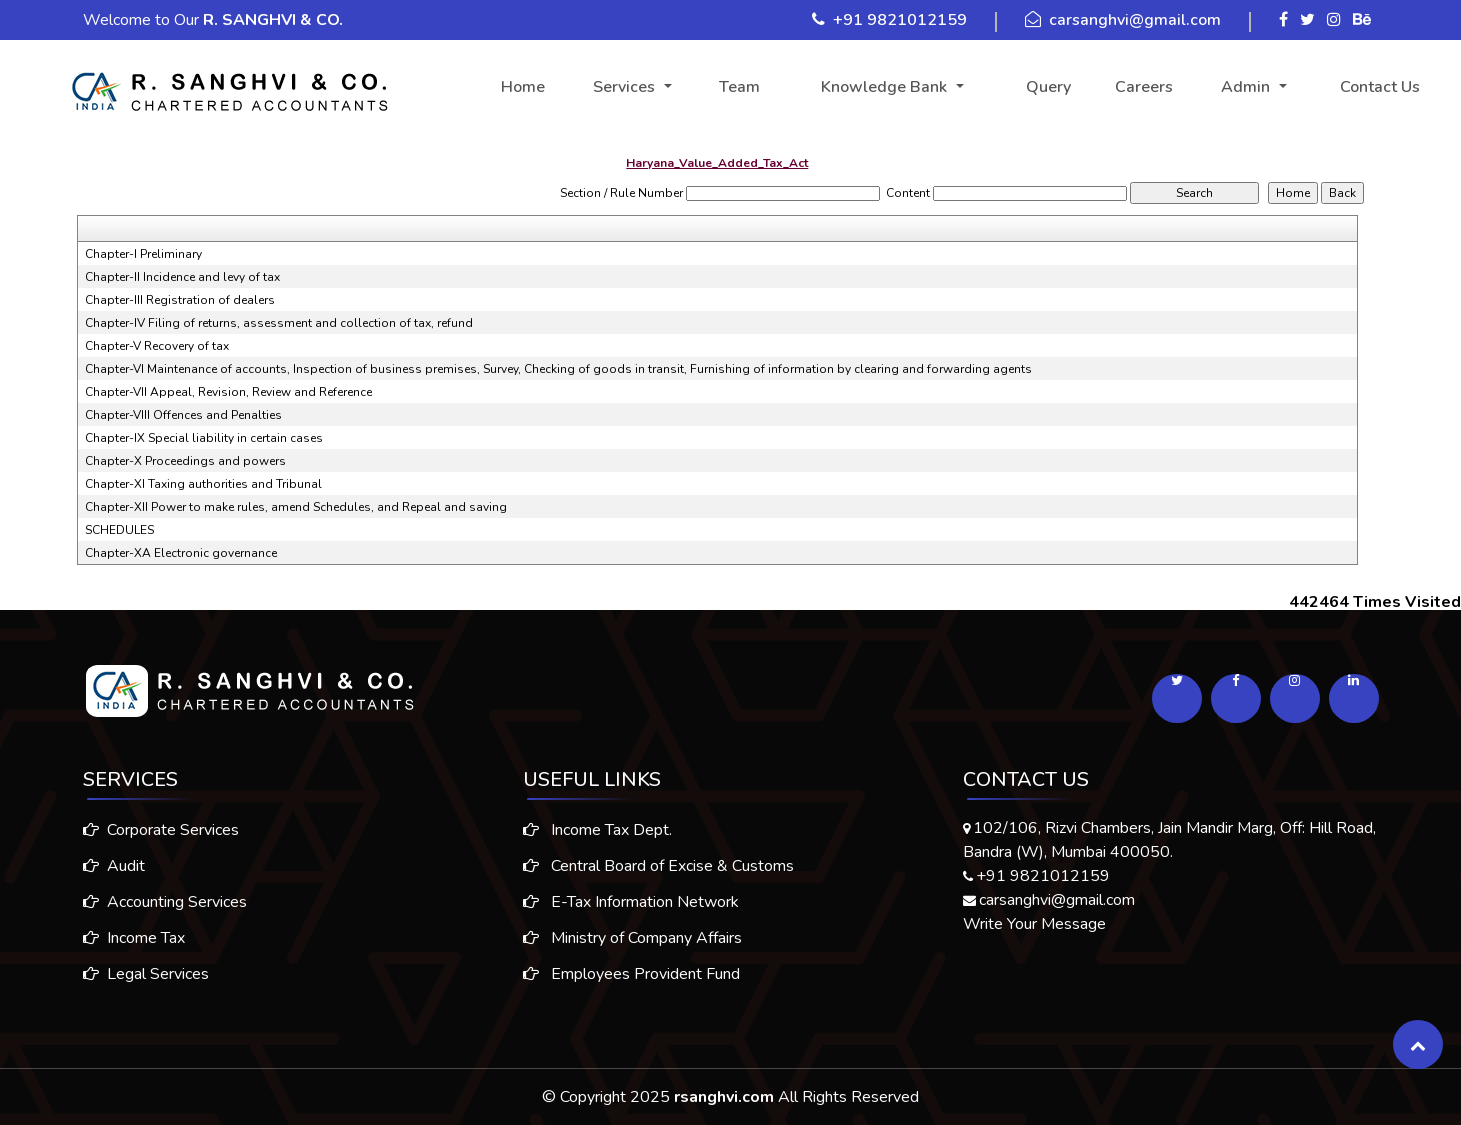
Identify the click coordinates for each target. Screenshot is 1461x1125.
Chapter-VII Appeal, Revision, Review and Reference (228, 392)
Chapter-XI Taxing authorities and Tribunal (203, 484)
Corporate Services (145, 830)
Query (1048, 87)
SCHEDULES (119, 530)
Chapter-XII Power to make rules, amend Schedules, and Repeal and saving (296, 507)
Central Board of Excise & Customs (658, 882)
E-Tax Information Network (631, 918)
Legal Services (130, 974)
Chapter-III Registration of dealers (180, 300)
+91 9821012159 (900, 20)
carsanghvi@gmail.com (1135, 20)
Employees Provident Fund (631, 990)
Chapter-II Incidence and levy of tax (182, 277)
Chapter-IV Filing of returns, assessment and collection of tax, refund (279, 323)
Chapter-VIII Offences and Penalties (183, 415)
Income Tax (118, 938)
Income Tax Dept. (597, 846)
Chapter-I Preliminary (143, 254)
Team (739, 87)
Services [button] (626, 87)
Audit (98, 866)
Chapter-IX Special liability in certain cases (204, 438)
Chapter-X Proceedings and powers (185, 461)
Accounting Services (149, 902)
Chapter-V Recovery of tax (157, 346)
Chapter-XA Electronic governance (181, 553)
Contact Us (1380, 87)
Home (523, 87)
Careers (1144, 87)
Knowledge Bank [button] (886, 87)
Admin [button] (1247, 87)
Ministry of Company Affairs (632, 954)
